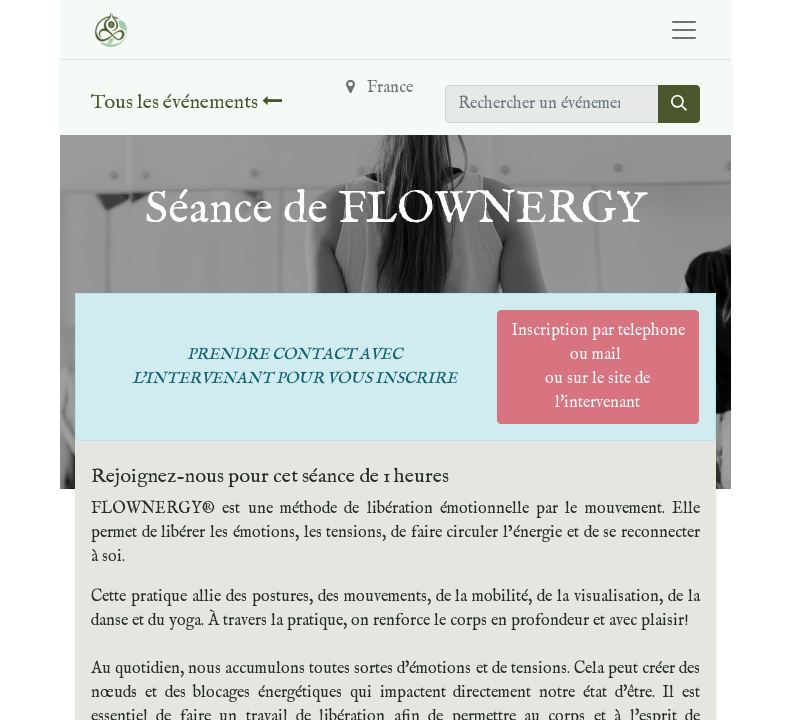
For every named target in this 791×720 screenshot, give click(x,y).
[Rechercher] (679, 104)
